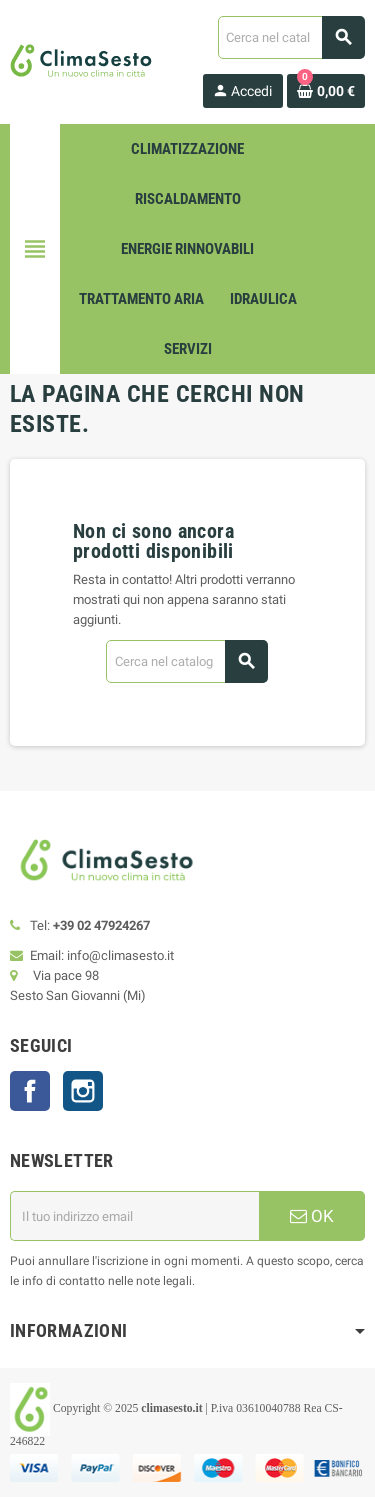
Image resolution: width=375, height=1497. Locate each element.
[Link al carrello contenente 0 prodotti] (326, 91)
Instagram (83, 1091)
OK (312, 1216)
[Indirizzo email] (134, 1216)
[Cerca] (291, 37)
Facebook (30, 1091)
